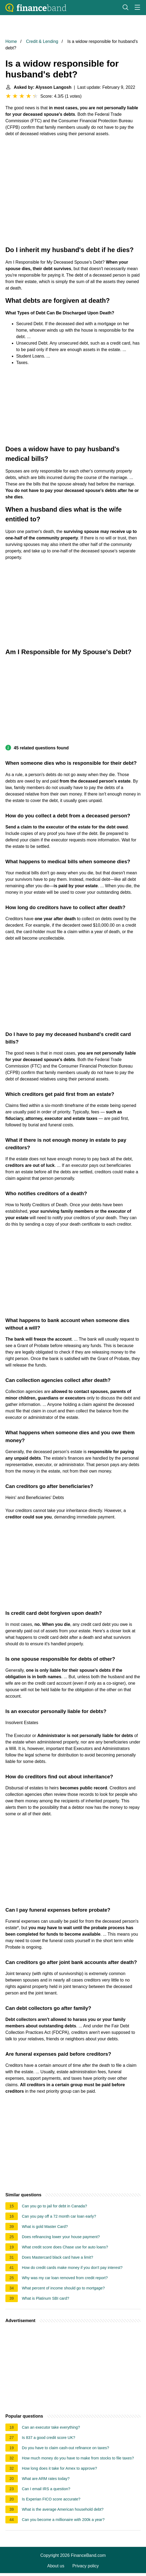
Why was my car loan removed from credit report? (65, 2278)
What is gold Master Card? (45, 2226)
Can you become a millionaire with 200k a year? (63, 2519)
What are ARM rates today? (46, 2478)
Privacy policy (85, 2566)
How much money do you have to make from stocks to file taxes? (78, 2458)
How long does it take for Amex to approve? (59, 2468)
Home (11, 41)
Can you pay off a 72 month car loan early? (59, 2216)
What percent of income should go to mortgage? (63, 2288)
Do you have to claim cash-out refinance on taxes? (65, 2448)
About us (55, 2566)
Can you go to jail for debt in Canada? (54, 2206)
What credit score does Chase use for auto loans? (65, 2247)
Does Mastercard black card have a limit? (57, 2257)
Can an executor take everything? (51, 2427)
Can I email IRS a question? (46, 2489)
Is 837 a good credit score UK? (48, 2437)
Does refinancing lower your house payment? (61, 2237)
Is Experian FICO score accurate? (51, 2499)
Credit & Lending (42, 41)
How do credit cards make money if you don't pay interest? (72, 2267)
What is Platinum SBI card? (45, 2298)
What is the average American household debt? (62, 2509)
